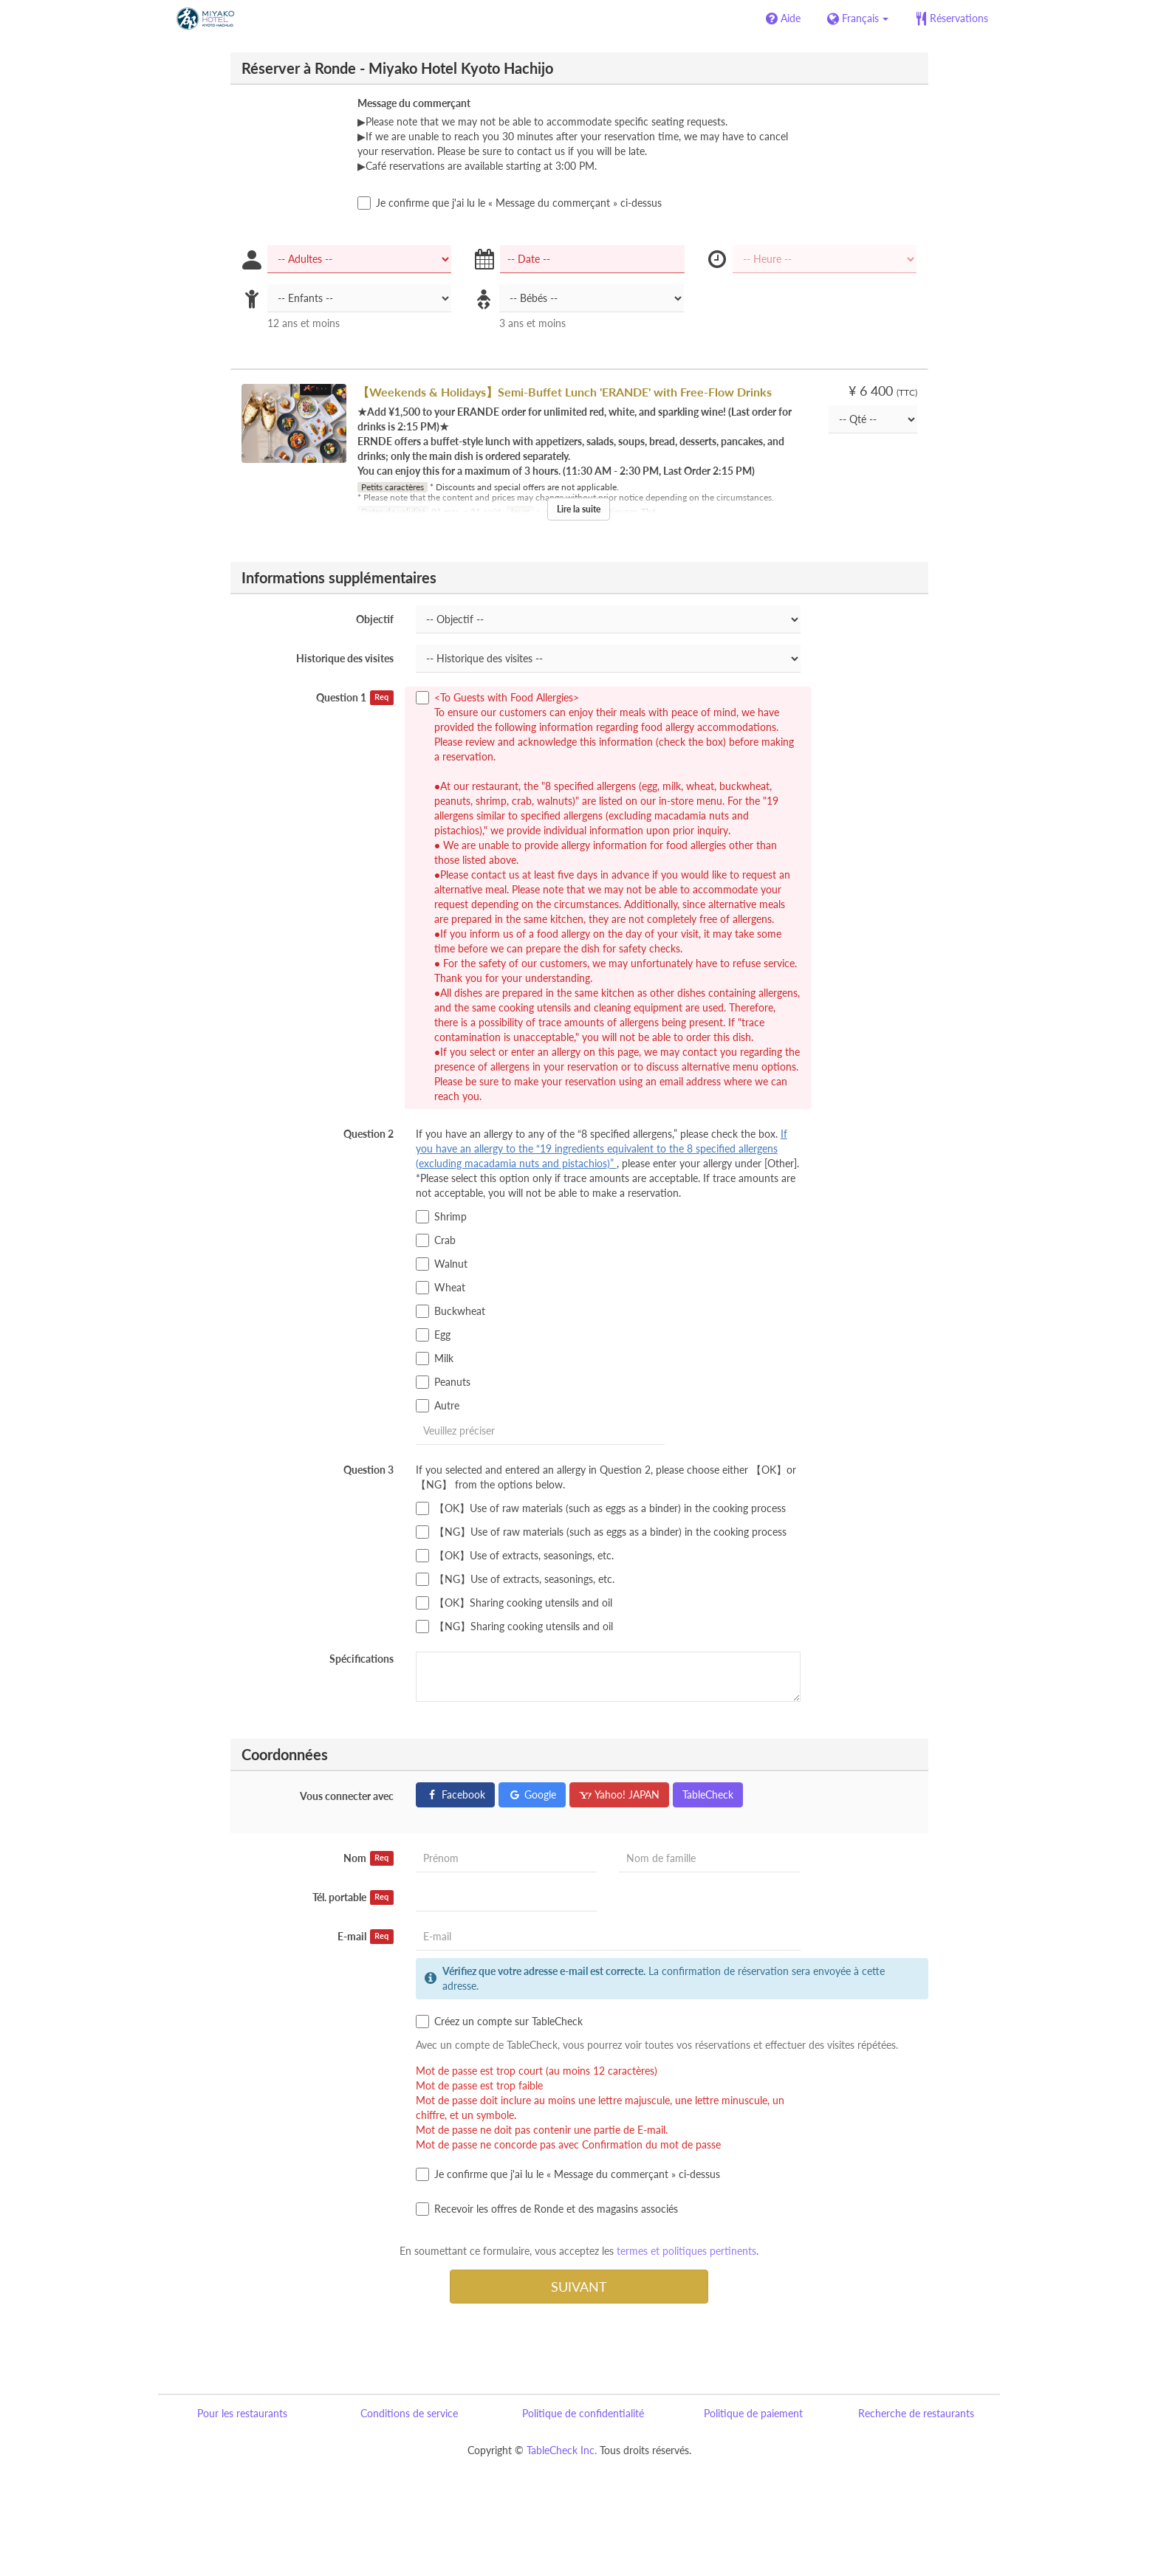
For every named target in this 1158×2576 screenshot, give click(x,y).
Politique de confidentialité (583, 2413)
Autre (437, 1405)
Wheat (440, 1287)
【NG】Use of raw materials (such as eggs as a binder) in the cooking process (601, 1532)
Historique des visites (345, 658)
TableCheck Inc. (562, 2450)
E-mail (366, 1936)
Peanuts (443, 1382)
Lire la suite (578, 509)
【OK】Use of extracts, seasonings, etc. (515, 1555)
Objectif (375, 619)
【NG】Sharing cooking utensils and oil (514, 1626)
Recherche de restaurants (916, 2413)
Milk (434, 1358)
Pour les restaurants (242, 2413)
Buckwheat (450, 1311)
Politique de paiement (753, 2413)
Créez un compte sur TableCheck (499, 2021)
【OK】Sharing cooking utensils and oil (514, 1603)
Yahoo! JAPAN (619, 1794)
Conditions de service (409, 2413)
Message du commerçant (413, 103)
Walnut (441, 1264)
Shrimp (441, 1216)
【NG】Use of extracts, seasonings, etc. (515, 1579)
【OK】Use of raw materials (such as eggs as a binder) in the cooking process (601, 1508)
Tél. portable (353, 1897)
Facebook (455, 1794)
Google (532, 1794)
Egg (433, 1335)
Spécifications (361, 1658)
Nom (368, 1858)
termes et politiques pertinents (686, 2250)
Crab (436, 1240)
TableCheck (707, 1794)
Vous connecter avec (347, 1796)
